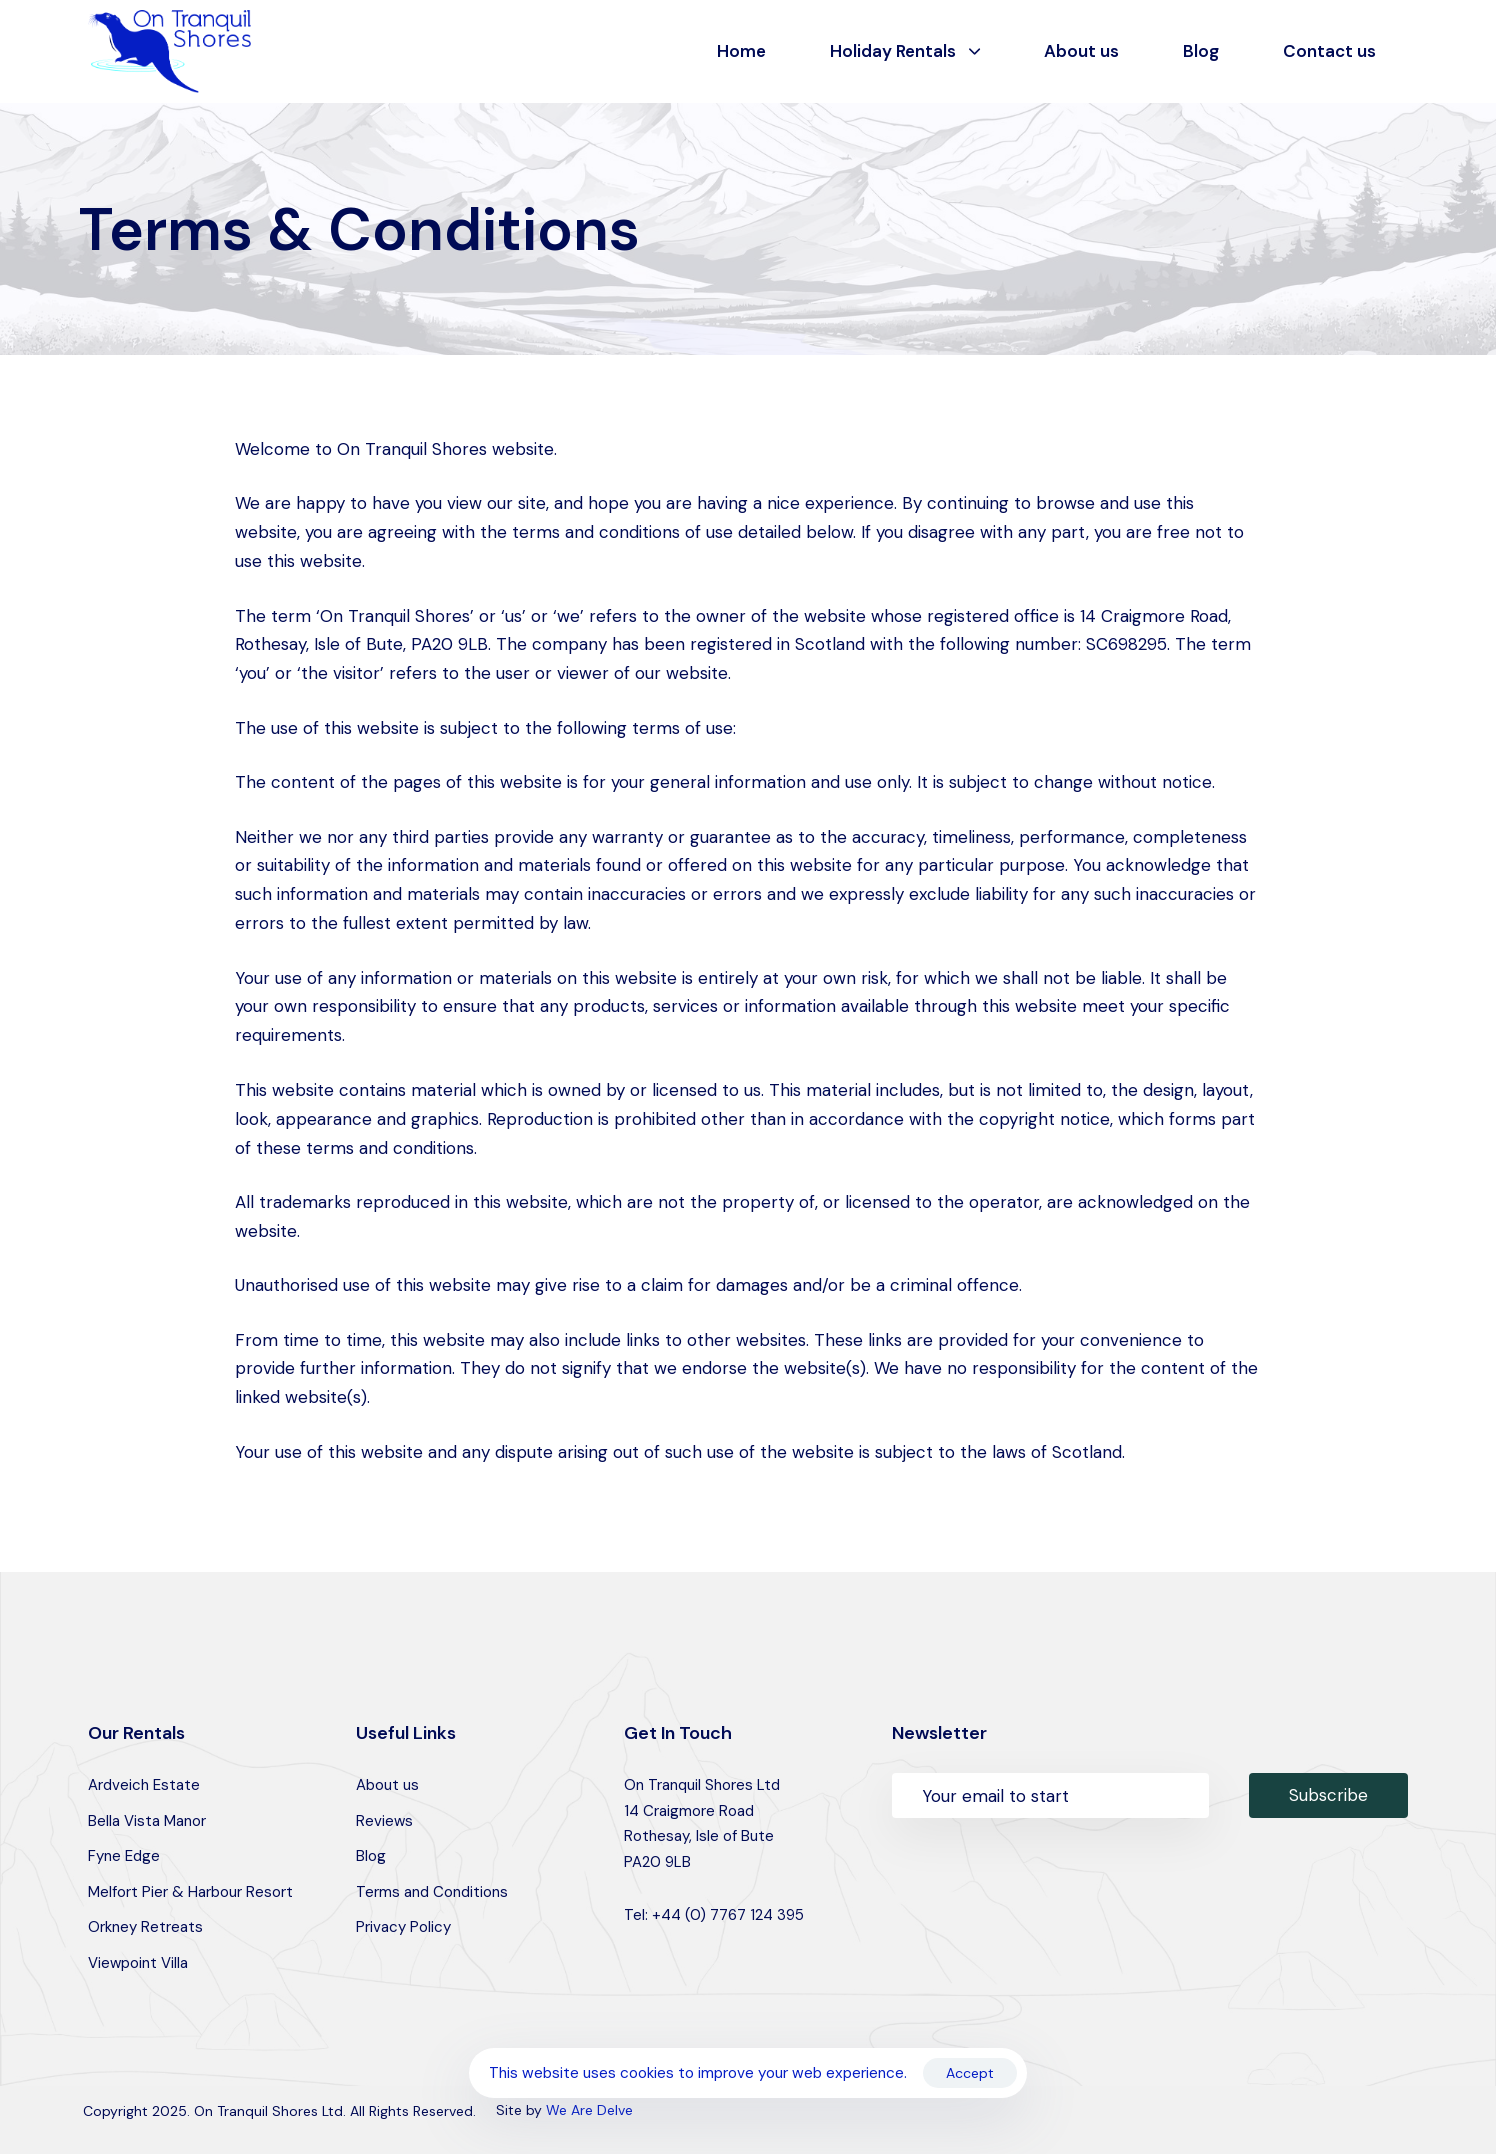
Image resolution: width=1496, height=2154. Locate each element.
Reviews (384, 1821)
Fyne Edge (124, 1856)
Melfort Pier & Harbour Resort (190, 1892)
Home (741, 51)
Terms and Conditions (432, 1892)
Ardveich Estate (144, 1785)
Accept (970, 2073)
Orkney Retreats (145, 1927)
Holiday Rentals (905, 51)
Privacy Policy (403, 1927)
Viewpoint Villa (138, 1963)
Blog (1201, 51)
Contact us (1329, 51)
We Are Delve (589, 2110)
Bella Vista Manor (147, 1821)
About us (1081, 51)
